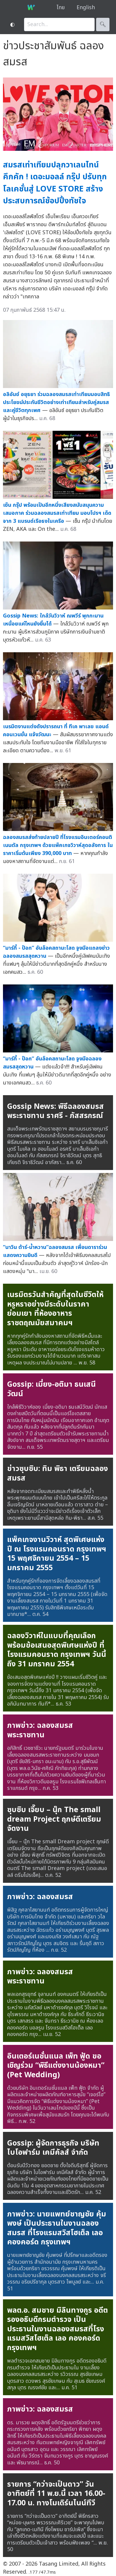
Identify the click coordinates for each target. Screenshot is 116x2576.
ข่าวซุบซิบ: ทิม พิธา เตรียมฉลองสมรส (57, 1473)
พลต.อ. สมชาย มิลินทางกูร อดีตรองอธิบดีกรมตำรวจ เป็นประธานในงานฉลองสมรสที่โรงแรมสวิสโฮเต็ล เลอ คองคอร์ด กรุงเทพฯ (57, 2329)
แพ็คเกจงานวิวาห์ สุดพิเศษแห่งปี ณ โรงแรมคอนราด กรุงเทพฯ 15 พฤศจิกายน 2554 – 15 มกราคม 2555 (56, 1553)
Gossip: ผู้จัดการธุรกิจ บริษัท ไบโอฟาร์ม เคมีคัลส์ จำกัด (53, 2148)
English (86, 8)
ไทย (61, 8)
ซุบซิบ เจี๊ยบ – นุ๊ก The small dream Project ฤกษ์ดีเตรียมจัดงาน (54, 1819)
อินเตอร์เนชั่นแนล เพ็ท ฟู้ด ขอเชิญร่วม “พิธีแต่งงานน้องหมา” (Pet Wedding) (55, 2066)
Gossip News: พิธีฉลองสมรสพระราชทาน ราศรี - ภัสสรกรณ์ (55, 1111)
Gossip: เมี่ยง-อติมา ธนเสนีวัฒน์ (51, 1389)
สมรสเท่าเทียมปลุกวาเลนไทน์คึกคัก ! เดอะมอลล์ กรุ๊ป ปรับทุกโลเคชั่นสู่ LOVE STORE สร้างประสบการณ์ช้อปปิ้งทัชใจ (55, 183)
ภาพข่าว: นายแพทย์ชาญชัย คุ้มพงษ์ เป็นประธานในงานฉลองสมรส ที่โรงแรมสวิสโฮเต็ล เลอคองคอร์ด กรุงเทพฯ (56, 2228)
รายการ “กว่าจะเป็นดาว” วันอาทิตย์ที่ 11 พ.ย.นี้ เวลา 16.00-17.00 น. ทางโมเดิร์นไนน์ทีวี (56, 2494)
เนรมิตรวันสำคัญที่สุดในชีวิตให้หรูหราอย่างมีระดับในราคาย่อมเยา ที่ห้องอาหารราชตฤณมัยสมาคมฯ (55, 1309)
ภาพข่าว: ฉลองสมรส (40, 1896)
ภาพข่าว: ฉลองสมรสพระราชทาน (40, 1730)
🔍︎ (102, 24)
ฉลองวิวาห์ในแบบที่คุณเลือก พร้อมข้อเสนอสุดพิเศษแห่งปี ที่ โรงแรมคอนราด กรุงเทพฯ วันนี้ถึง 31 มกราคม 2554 (56, 1650)
